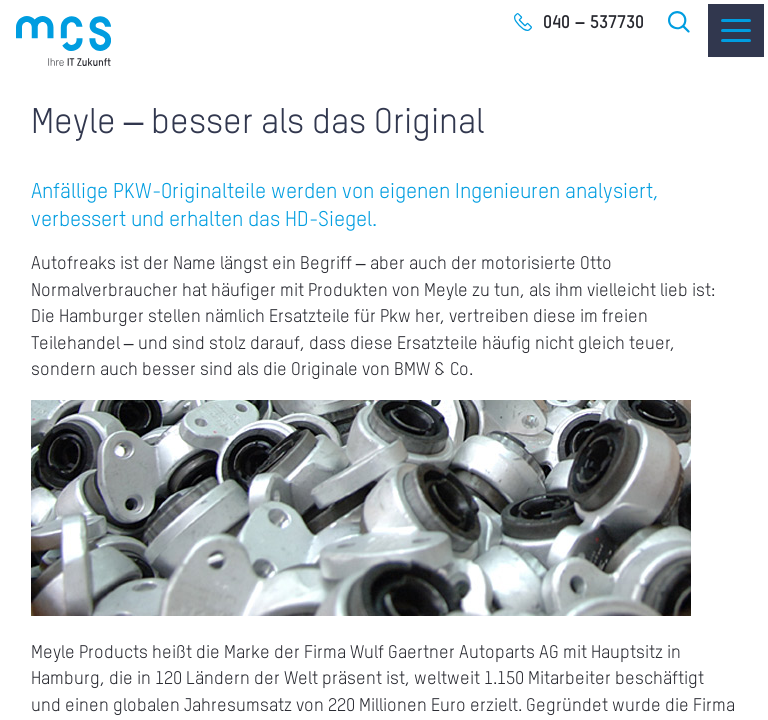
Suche (680, 22)
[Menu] (736, 30)
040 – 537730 (593, 23)
